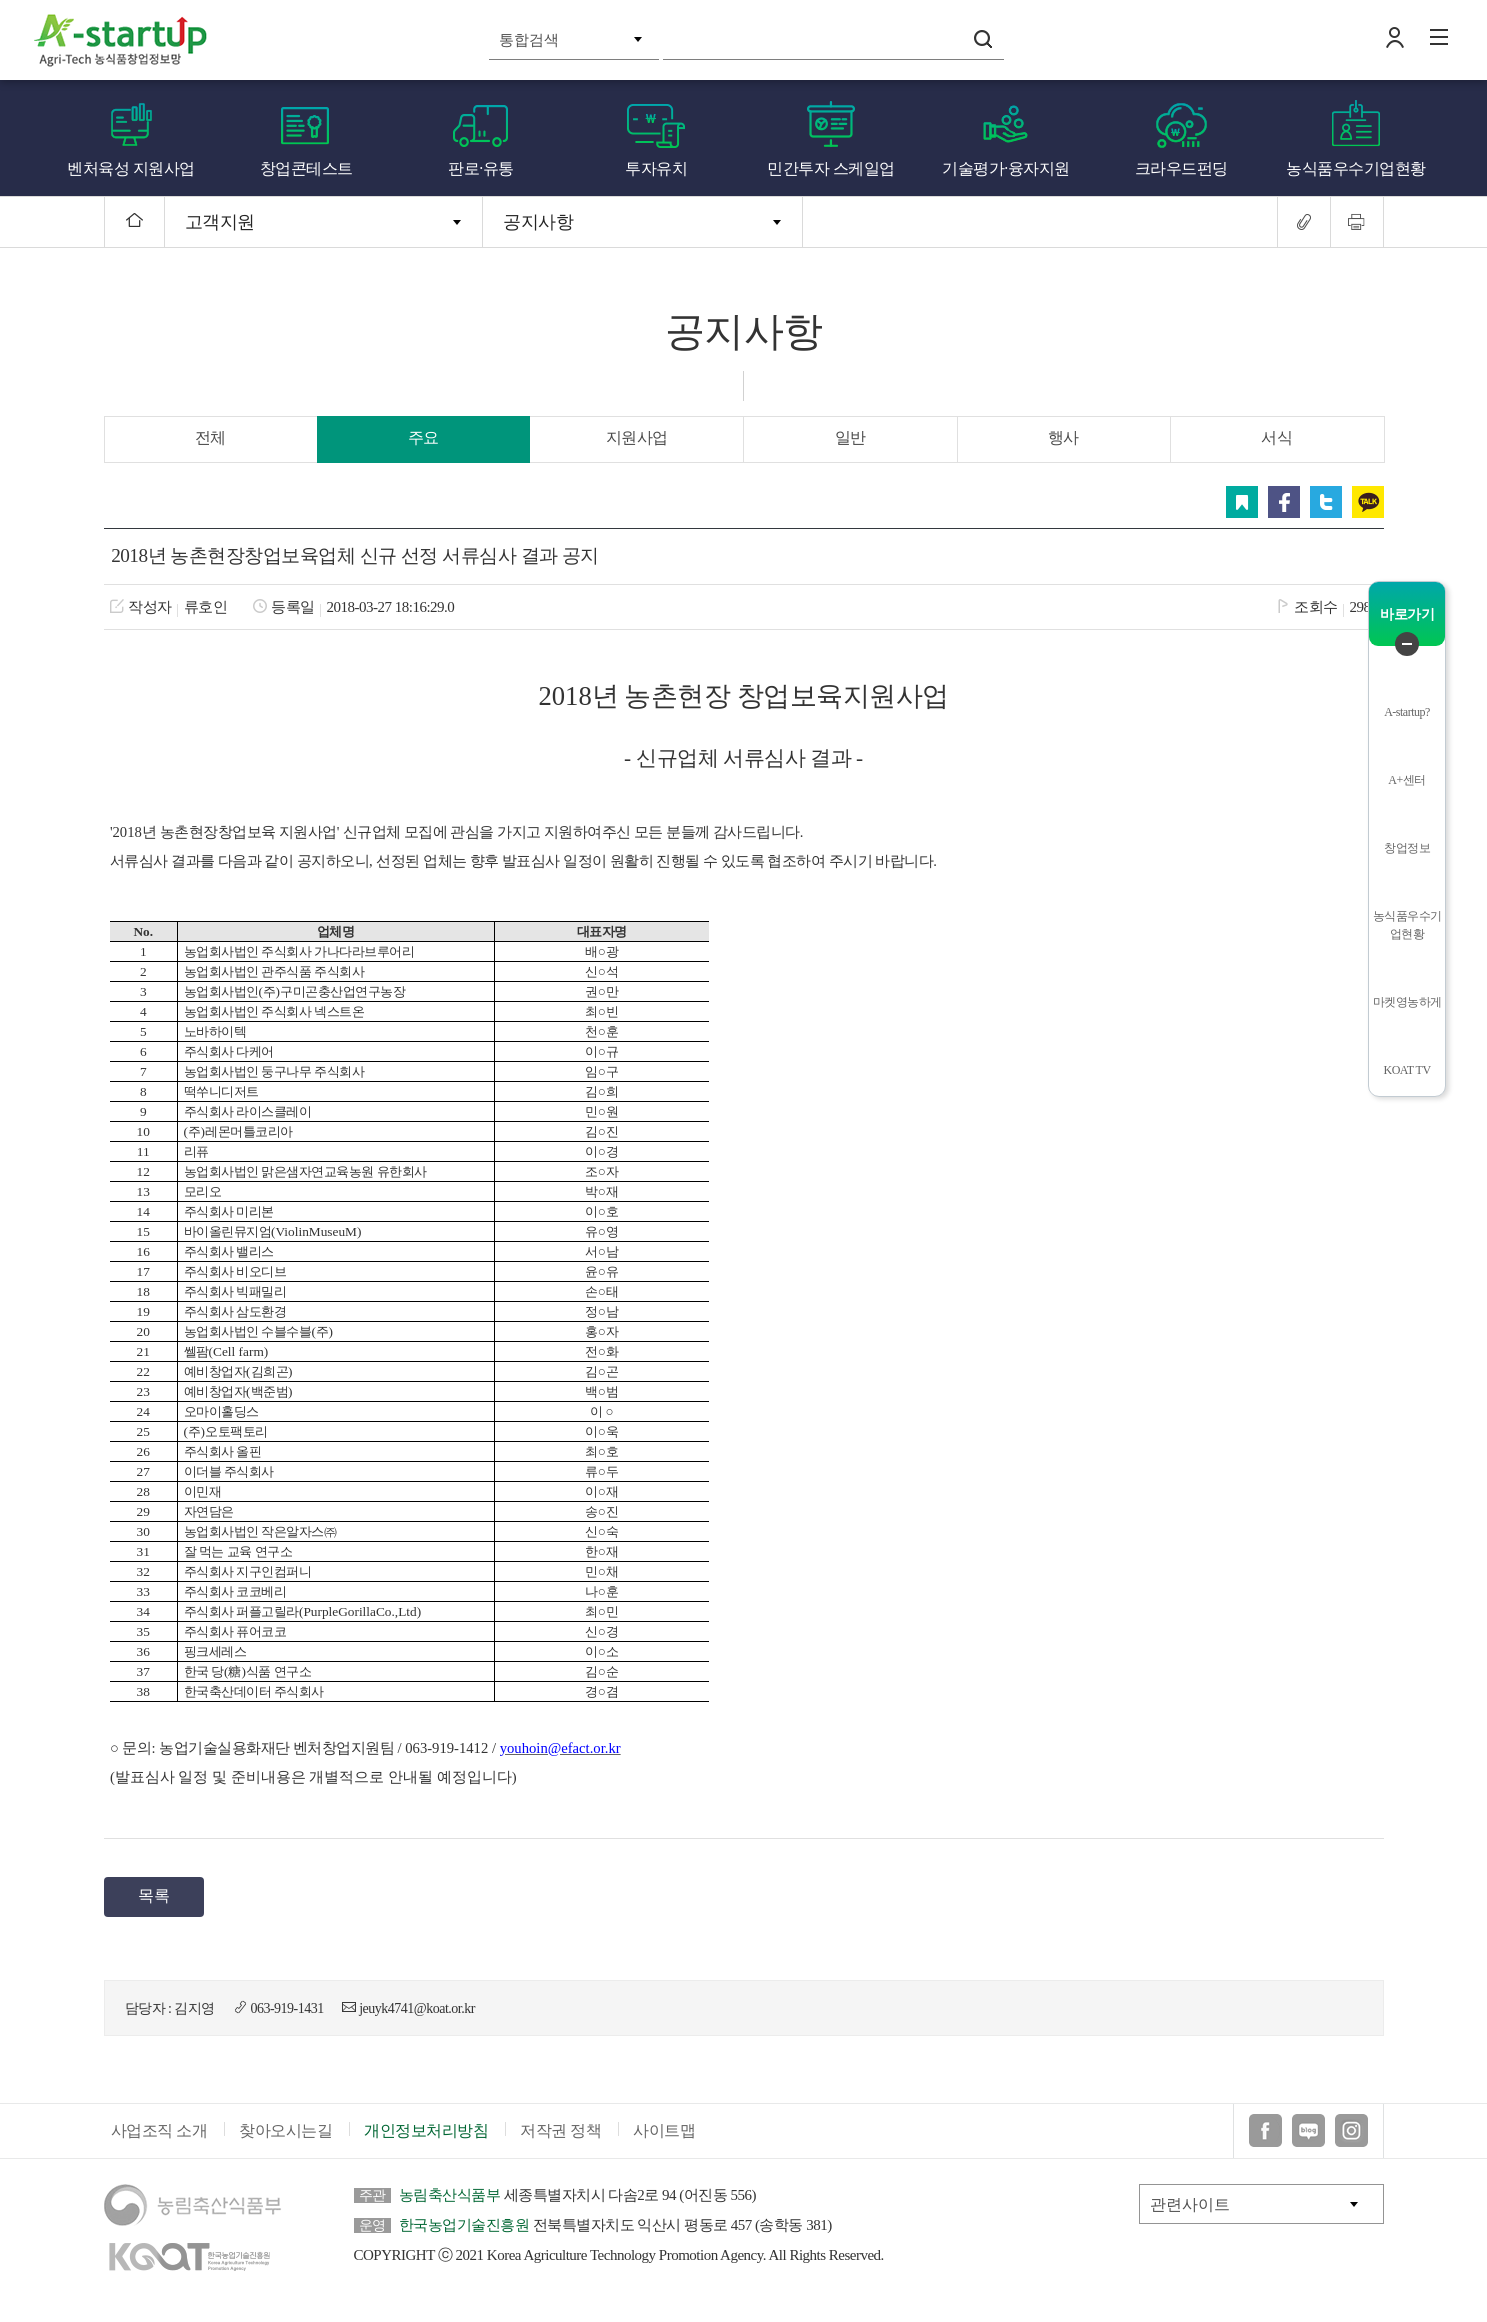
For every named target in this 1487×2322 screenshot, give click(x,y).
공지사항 (538, 222)
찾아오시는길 (285, 2135)
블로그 (1308, 2135)
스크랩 (1242, 502)
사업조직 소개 (159, 2135)
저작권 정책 (560, 2135)
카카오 (1368, 502)
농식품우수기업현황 (1356, 168)
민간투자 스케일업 (831, 168)
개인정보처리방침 (426, 2135)
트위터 (1326, 502)
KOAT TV (1407, 1070)
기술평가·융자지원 (1006, 168)
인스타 (1351, 2135)
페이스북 (1284, 502)
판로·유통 (481, 168)
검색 (983, 39)
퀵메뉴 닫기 (1407, 644)
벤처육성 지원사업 (131, 168)
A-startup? (1407, 712)
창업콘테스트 (306, 168)
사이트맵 (664, 2135)
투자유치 (656, 168)
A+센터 (1406, 780)
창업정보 (1407, 848)
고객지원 (220, 222)
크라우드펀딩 (1181, 168)
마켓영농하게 (1407, 1002)
